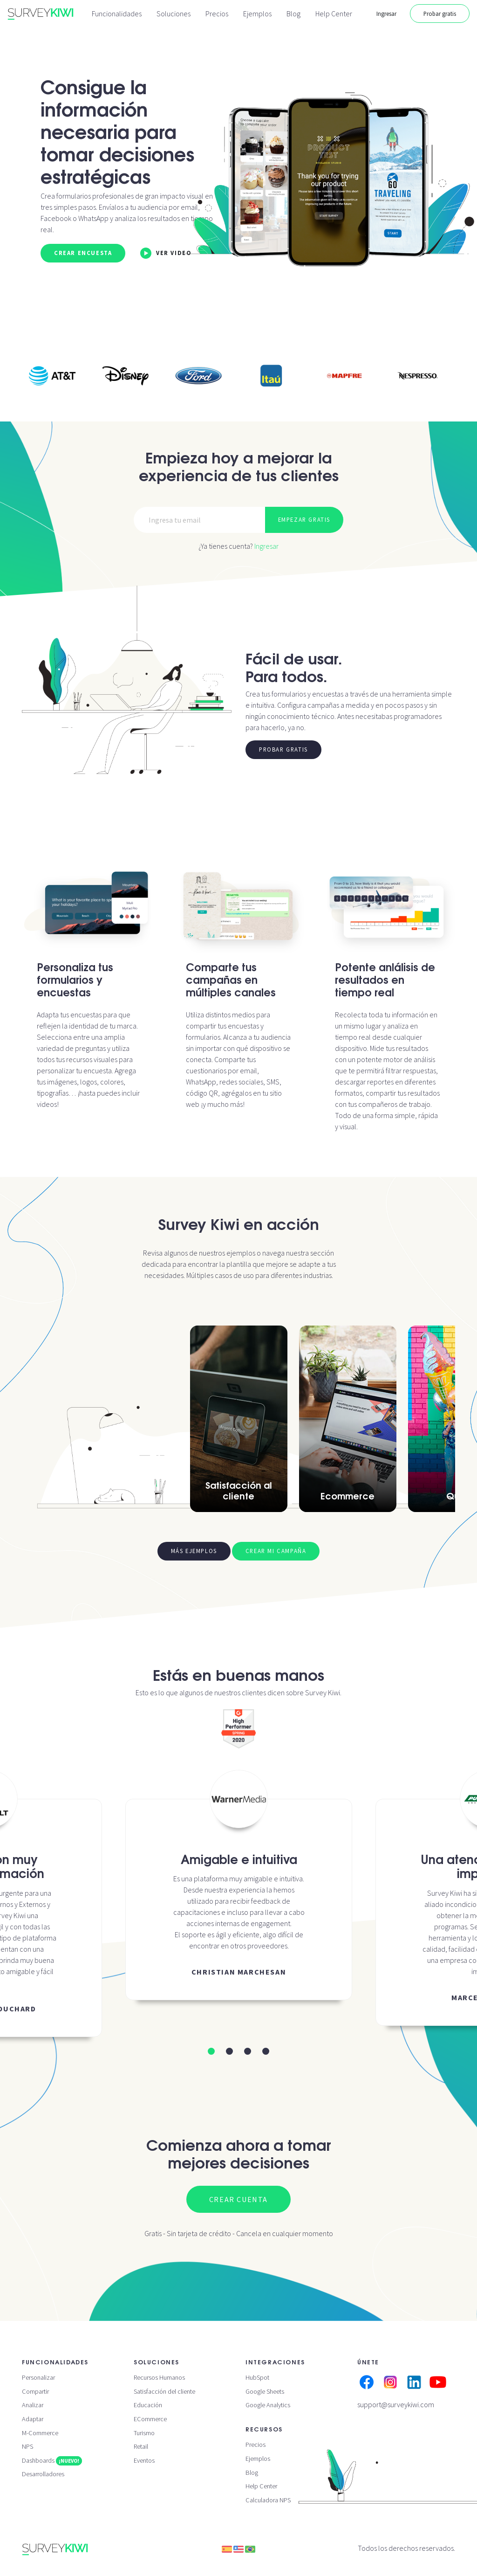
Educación (148, 2405)
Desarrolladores (43, 2474)
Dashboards (52, 2460)
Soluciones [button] (174, 13)
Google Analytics (267, 2405)
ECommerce (150, 2419)
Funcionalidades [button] (117, 13)
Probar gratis (439, 13)
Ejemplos (257, 13)
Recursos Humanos (159, 2377)
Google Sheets (264, 2391)
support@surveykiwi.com (395, 2404)
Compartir (35, 2391)
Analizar (32, 2405)
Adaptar (32, 2419)
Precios (216, 13)
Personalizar (38, 2377)
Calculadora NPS (268, 2500)
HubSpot (257, 2377)
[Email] (200, 520)
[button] (211, 2051)
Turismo (144, 2433)
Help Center (333, 13)
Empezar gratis (304, 519)
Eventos (144, 2460)
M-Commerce (40, 2433)
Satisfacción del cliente (164, 2391)
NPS (27, 2446)
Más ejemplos (194, 1550)
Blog (293, 13)
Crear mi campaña (276, 1550)
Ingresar (386, 13)
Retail (141, 2446)
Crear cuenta (238, 2199)
